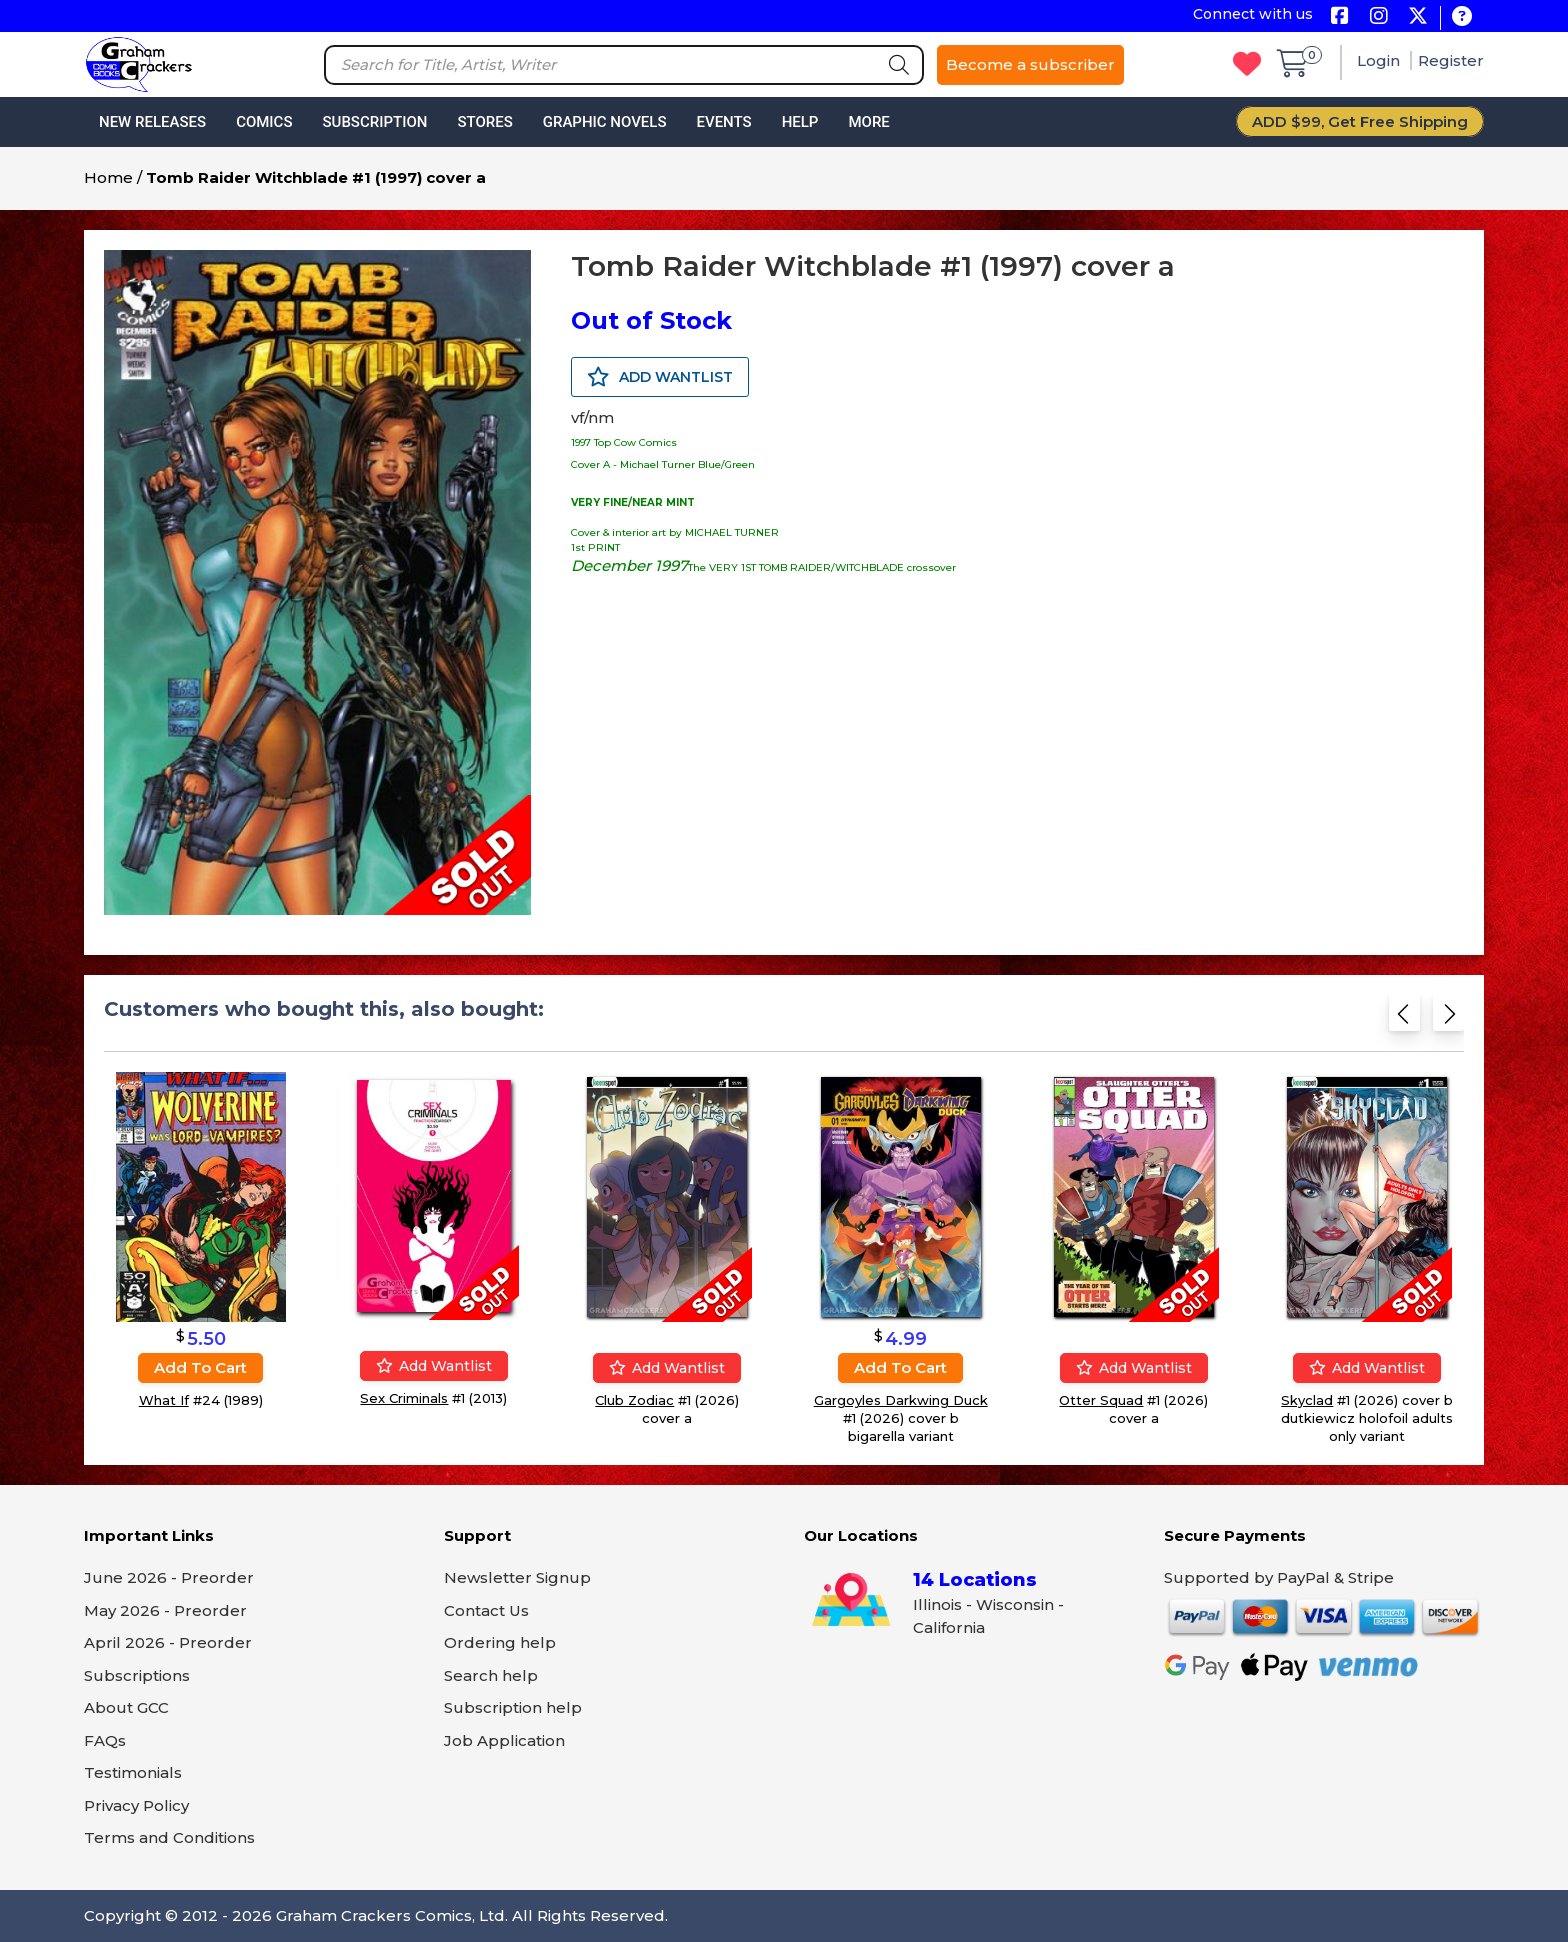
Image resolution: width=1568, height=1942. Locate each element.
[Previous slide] (1404, 1019)
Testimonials (133, 1772)
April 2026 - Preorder (168, 1642)
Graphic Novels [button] (605, 122)
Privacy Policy (136, 1805)
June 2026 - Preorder (169, 1577)
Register (1451, 60)
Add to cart (200, 1367)
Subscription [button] (375, 122)
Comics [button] (264, 122)
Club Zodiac (634, 1400)
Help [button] (800, 122)
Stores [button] (484, 122)
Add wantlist (434, 1366)
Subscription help (513, 1707)
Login (1380, 60)
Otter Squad (1101, 1400)
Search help (491, 1675)
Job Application (504, 1740)
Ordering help (500, 1642)
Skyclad (1307, 1400)
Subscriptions (137, 1675)
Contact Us (486, 1610)
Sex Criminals (404, 1398)
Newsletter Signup (517, 1577)
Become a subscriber (1030, 64)
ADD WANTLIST (660, 377)
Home (108, 177)
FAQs (105, 1740)
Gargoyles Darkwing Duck (901, 1400)
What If (164, 1400)
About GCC (126, 1707)
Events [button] (723, 122)
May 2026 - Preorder (165, 1610)
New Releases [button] (152, 122)
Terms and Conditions (169, 1837)
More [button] (868, 122)
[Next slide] (1448, 1019)
